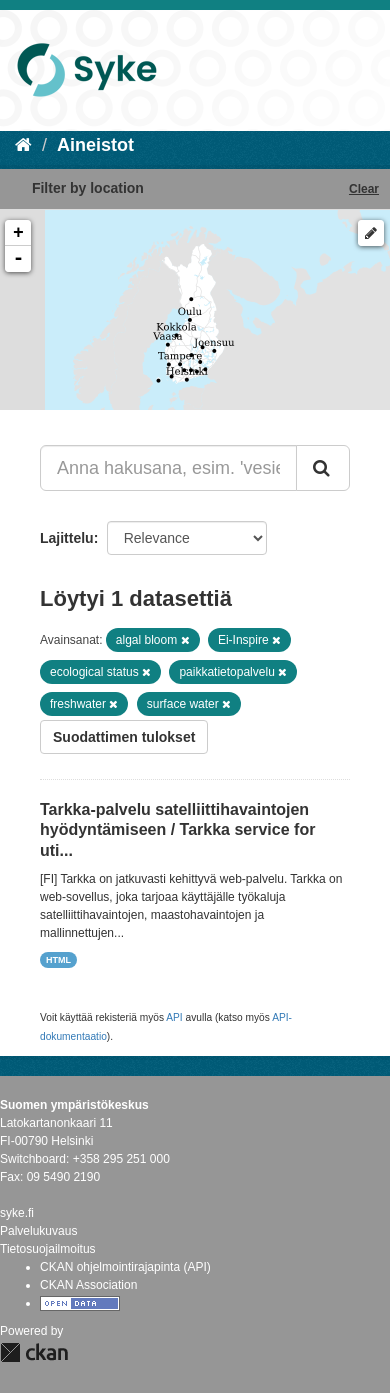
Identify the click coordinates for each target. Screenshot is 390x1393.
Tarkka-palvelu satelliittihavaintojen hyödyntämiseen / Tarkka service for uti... (177, 830)
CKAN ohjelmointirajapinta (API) (125, 1267)
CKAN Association (88, 1285)
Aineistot (95, 145)
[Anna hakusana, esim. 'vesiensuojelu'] (168, 468)
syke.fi (17, 1213)
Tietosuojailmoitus (48, 1249)
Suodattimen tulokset (124, 737)
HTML (58, 960)
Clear (364, 189)
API (174, 1017)
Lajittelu (67, 538)
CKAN (34, 1352)
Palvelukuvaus (38, 1231)
